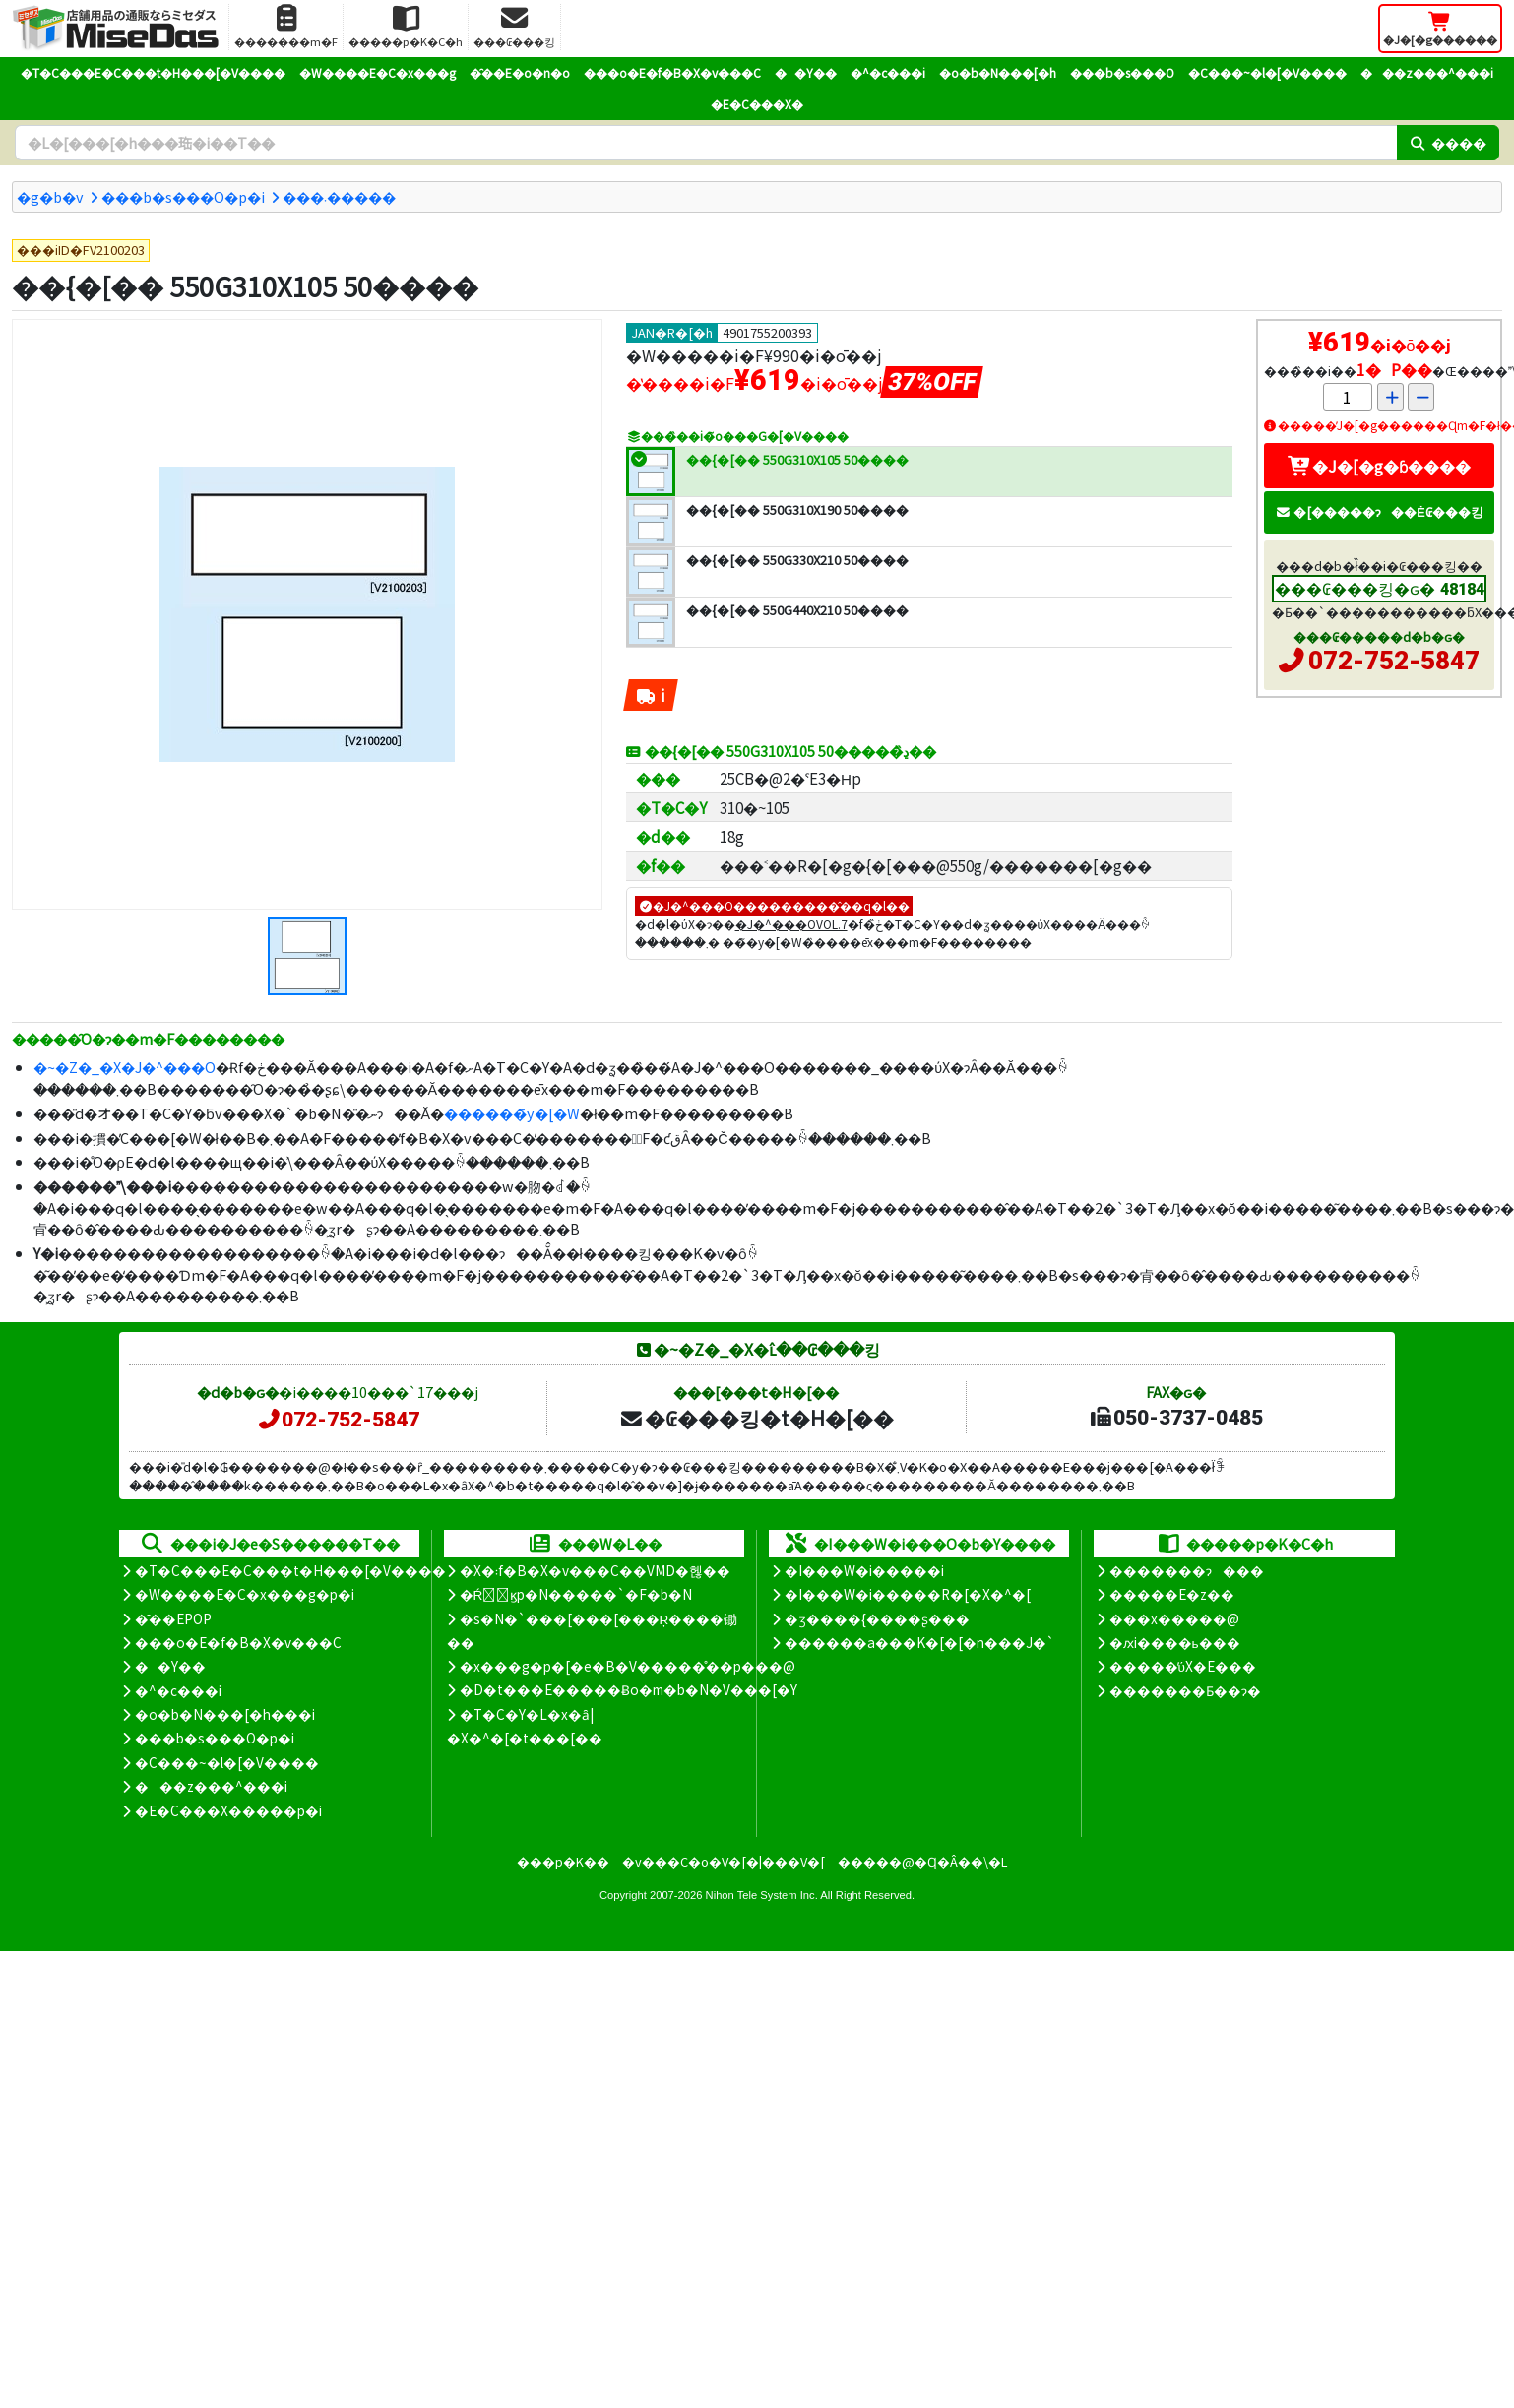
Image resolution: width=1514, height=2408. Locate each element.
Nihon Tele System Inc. (762, 1895)
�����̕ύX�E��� (1182, 1666)
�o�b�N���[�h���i (225, 1714)
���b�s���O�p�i (183, 196)
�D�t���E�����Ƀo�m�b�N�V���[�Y (628, 1689)
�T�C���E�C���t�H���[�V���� (153, 72)
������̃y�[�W (512, 1113)
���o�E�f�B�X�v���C (672, 72)
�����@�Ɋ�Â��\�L (922, 1861)
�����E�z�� (1171, 1594)
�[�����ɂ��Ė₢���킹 (1379, 511)
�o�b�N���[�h (997, 72)
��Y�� (806, 72)
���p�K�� (563, 1861)
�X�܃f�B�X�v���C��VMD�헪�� (595, 1570)
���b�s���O (1122, 72)
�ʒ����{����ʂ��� (877, 1618)
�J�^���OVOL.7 (791, 924)
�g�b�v (50, 196)
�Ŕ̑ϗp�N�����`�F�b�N (576, 1594)
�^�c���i (888, 72)
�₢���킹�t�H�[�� (756, 1417)
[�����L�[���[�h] (706, 142)
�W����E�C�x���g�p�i (244, 1594)
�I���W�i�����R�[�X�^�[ (908, 1594)
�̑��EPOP (173, 1618)
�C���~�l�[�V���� (1267, 72)
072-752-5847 (1394, 660)
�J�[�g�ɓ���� (1379, 465)
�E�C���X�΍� (757, 103)
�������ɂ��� (1186, 1570)
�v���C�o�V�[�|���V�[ (723, 1861)
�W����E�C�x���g (377, 72)
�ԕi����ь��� (1174, 1642)
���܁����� (339, 196)
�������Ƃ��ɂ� (1185, 1690)
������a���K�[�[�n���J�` (919, 1642)
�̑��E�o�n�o (520, 72)
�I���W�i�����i (864, 1570)
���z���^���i (1426, 72)
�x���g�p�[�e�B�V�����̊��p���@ (627, 1666)
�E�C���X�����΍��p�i (228, 1810)
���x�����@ (1174, 1618)
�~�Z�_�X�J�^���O (124, 1066)
